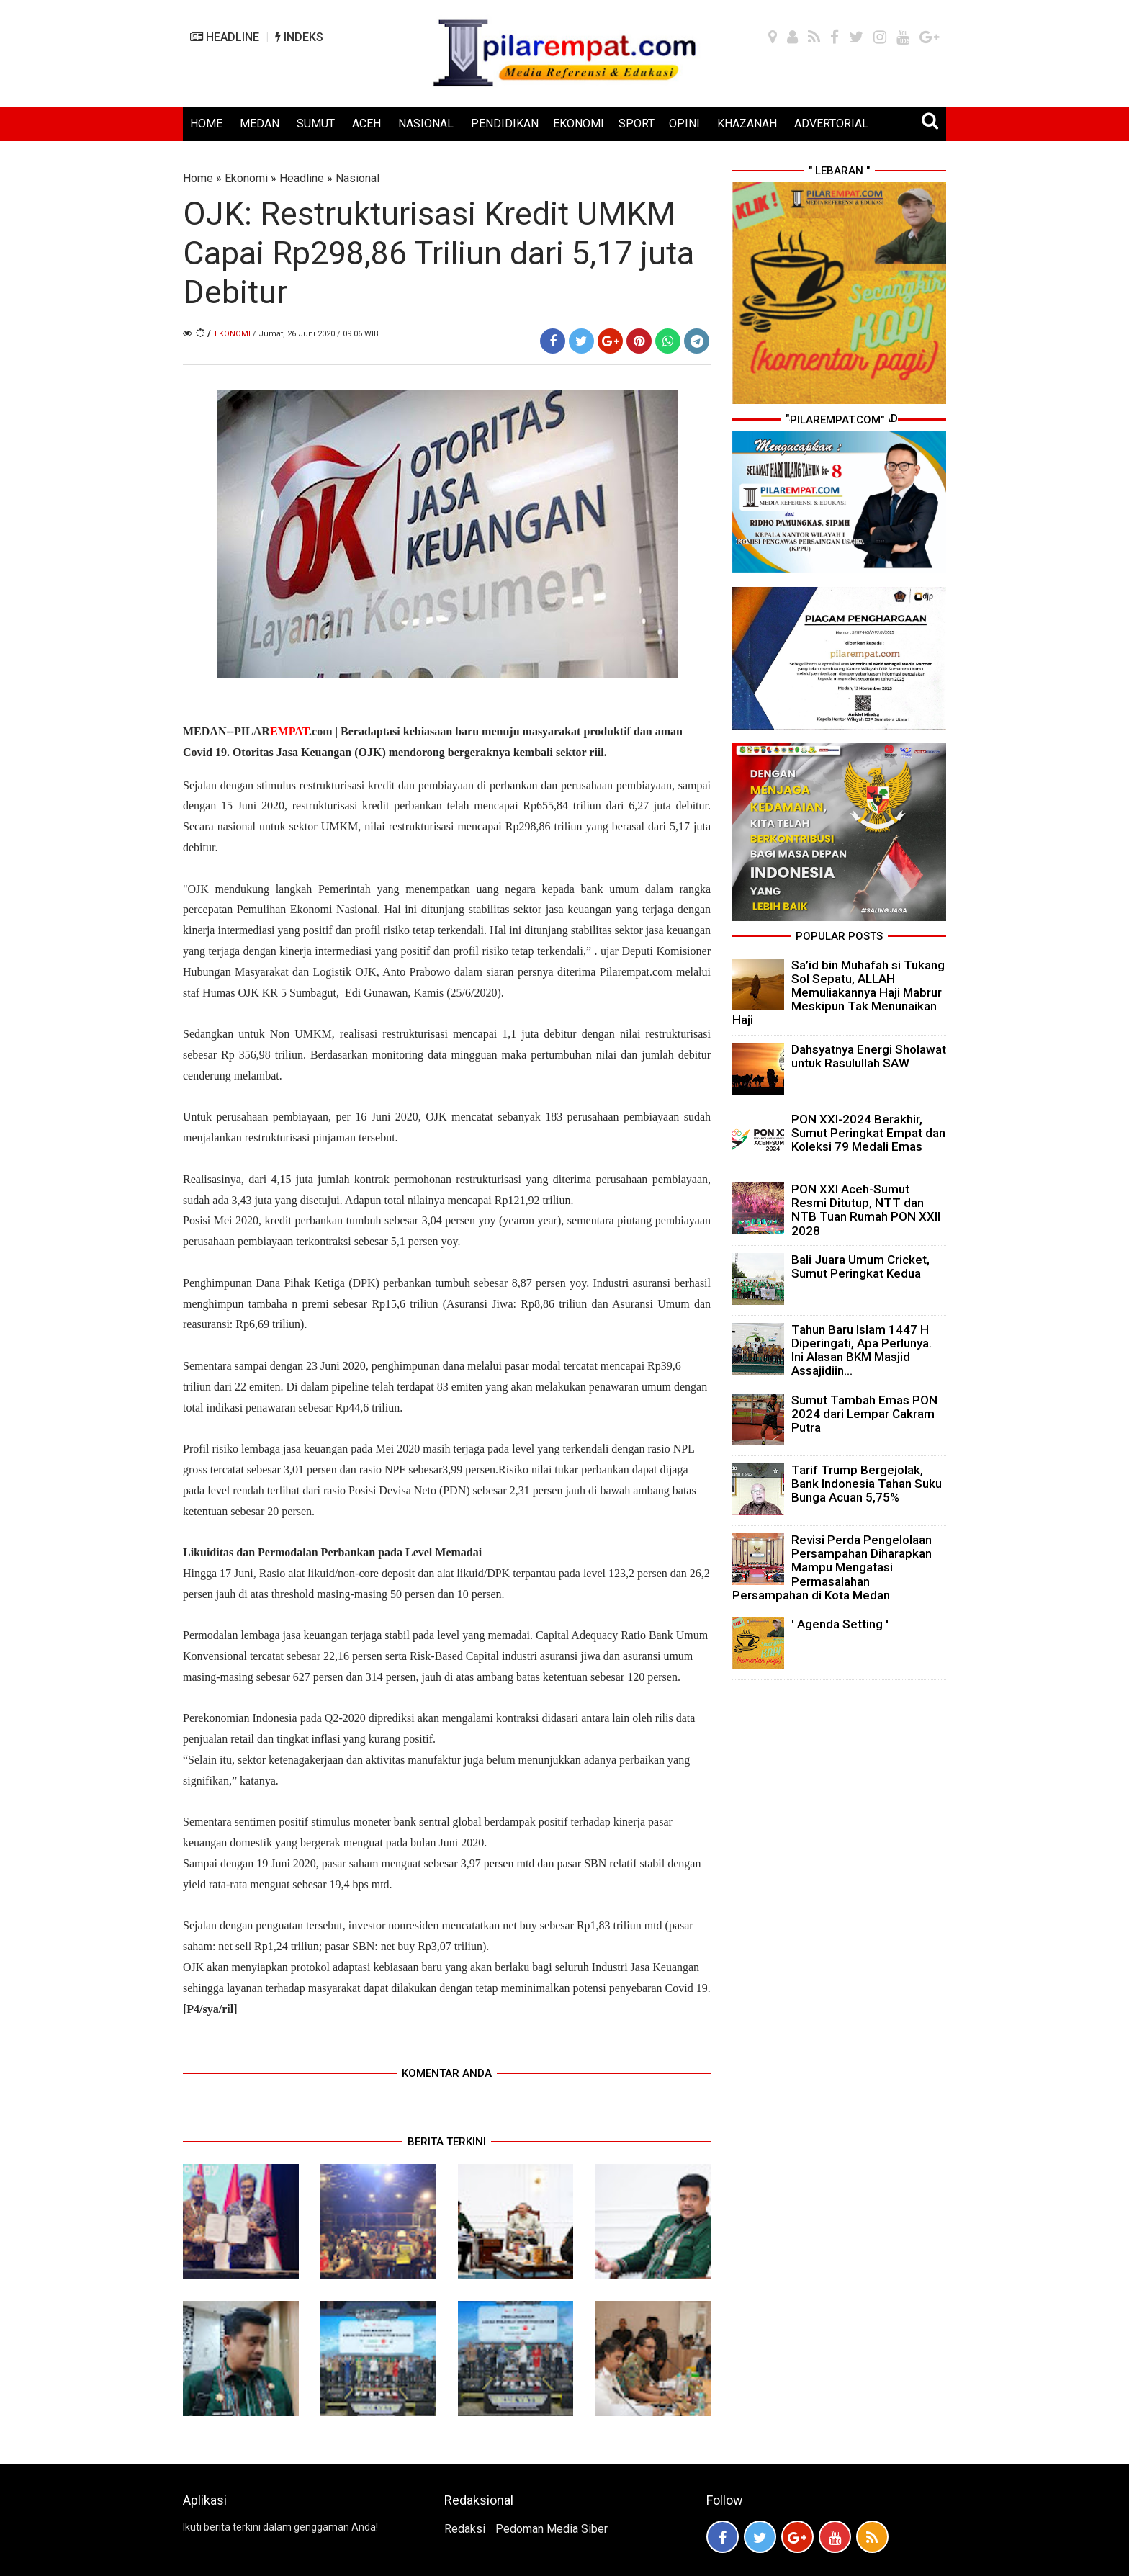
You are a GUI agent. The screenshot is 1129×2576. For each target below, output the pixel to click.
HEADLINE (224, 37)
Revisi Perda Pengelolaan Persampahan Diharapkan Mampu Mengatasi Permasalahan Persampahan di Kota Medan (832, 1567)
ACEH (366, 123)
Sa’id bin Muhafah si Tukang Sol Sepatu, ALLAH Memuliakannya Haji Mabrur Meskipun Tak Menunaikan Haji (838, 993)
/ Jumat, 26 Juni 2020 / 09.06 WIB (316, 333)
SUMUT (316, 123)
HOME (206, 123)
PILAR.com (283, 731)
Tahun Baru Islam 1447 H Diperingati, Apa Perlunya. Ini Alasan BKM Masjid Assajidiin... (861, 1350)
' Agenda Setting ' (840, 1624)
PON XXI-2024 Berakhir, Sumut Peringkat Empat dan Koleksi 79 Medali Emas (868, 1133)
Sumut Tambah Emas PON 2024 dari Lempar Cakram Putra (864, 1414)
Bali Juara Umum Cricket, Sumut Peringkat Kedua (860, 1266)
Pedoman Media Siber (551, 2529)
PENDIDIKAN (505, 123)
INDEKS (299, 37)
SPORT (637, 123)
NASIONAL (426, 123)
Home (198, 178)
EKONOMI (578, 123)
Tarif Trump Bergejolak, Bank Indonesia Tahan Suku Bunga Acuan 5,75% (866, 1483)
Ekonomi (246, 178)
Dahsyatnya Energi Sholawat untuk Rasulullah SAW (868, 1056)
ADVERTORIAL (831, 123)
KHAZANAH (747, 123)
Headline (301, 178)
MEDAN (259, 123)
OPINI (684, 123)
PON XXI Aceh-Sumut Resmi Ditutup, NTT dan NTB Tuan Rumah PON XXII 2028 (865, 1210)
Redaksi (464, 2529)
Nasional (357, 178)
